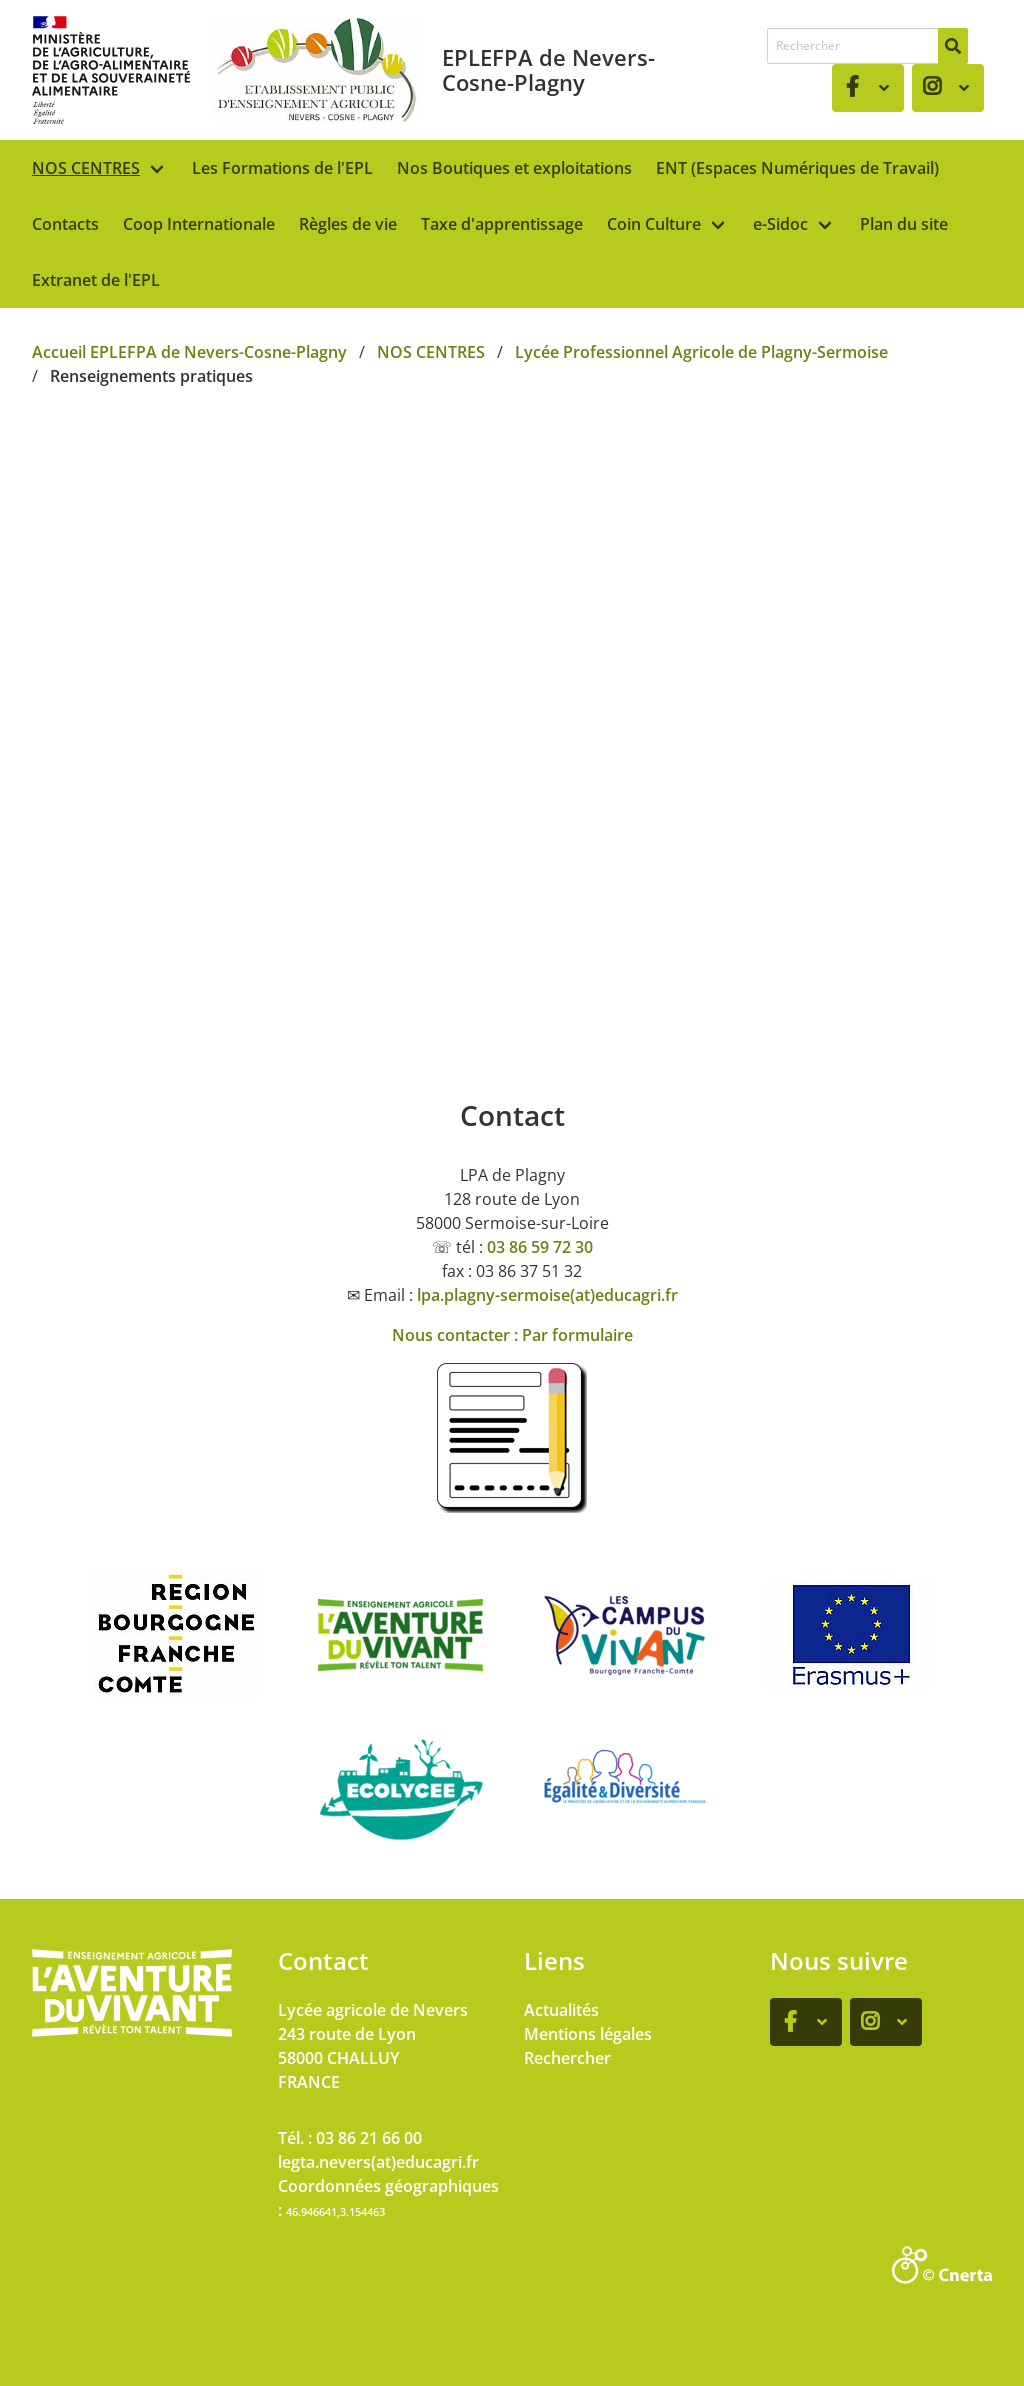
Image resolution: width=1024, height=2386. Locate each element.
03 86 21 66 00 (369, 2138)
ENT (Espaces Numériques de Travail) (797, 168)
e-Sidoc (780, 224)
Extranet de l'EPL (96, 280)
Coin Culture (654, 224)
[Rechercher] (953, 46)
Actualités (561, 2010)
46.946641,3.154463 (335, 2211)
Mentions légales (588, 2034)
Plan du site (904, 224)
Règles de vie (348, 224)
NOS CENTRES (86, 168)
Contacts (65, 224)
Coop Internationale (199, 224)
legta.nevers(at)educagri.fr (378, 2162)
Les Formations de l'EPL (282, 168)
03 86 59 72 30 (540, 1247)
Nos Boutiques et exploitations (514, 168)
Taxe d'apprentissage (502, 224)
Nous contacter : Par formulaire (512, 1335)
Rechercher (567, 2058)
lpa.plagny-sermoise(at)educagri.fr (547, 1295)
